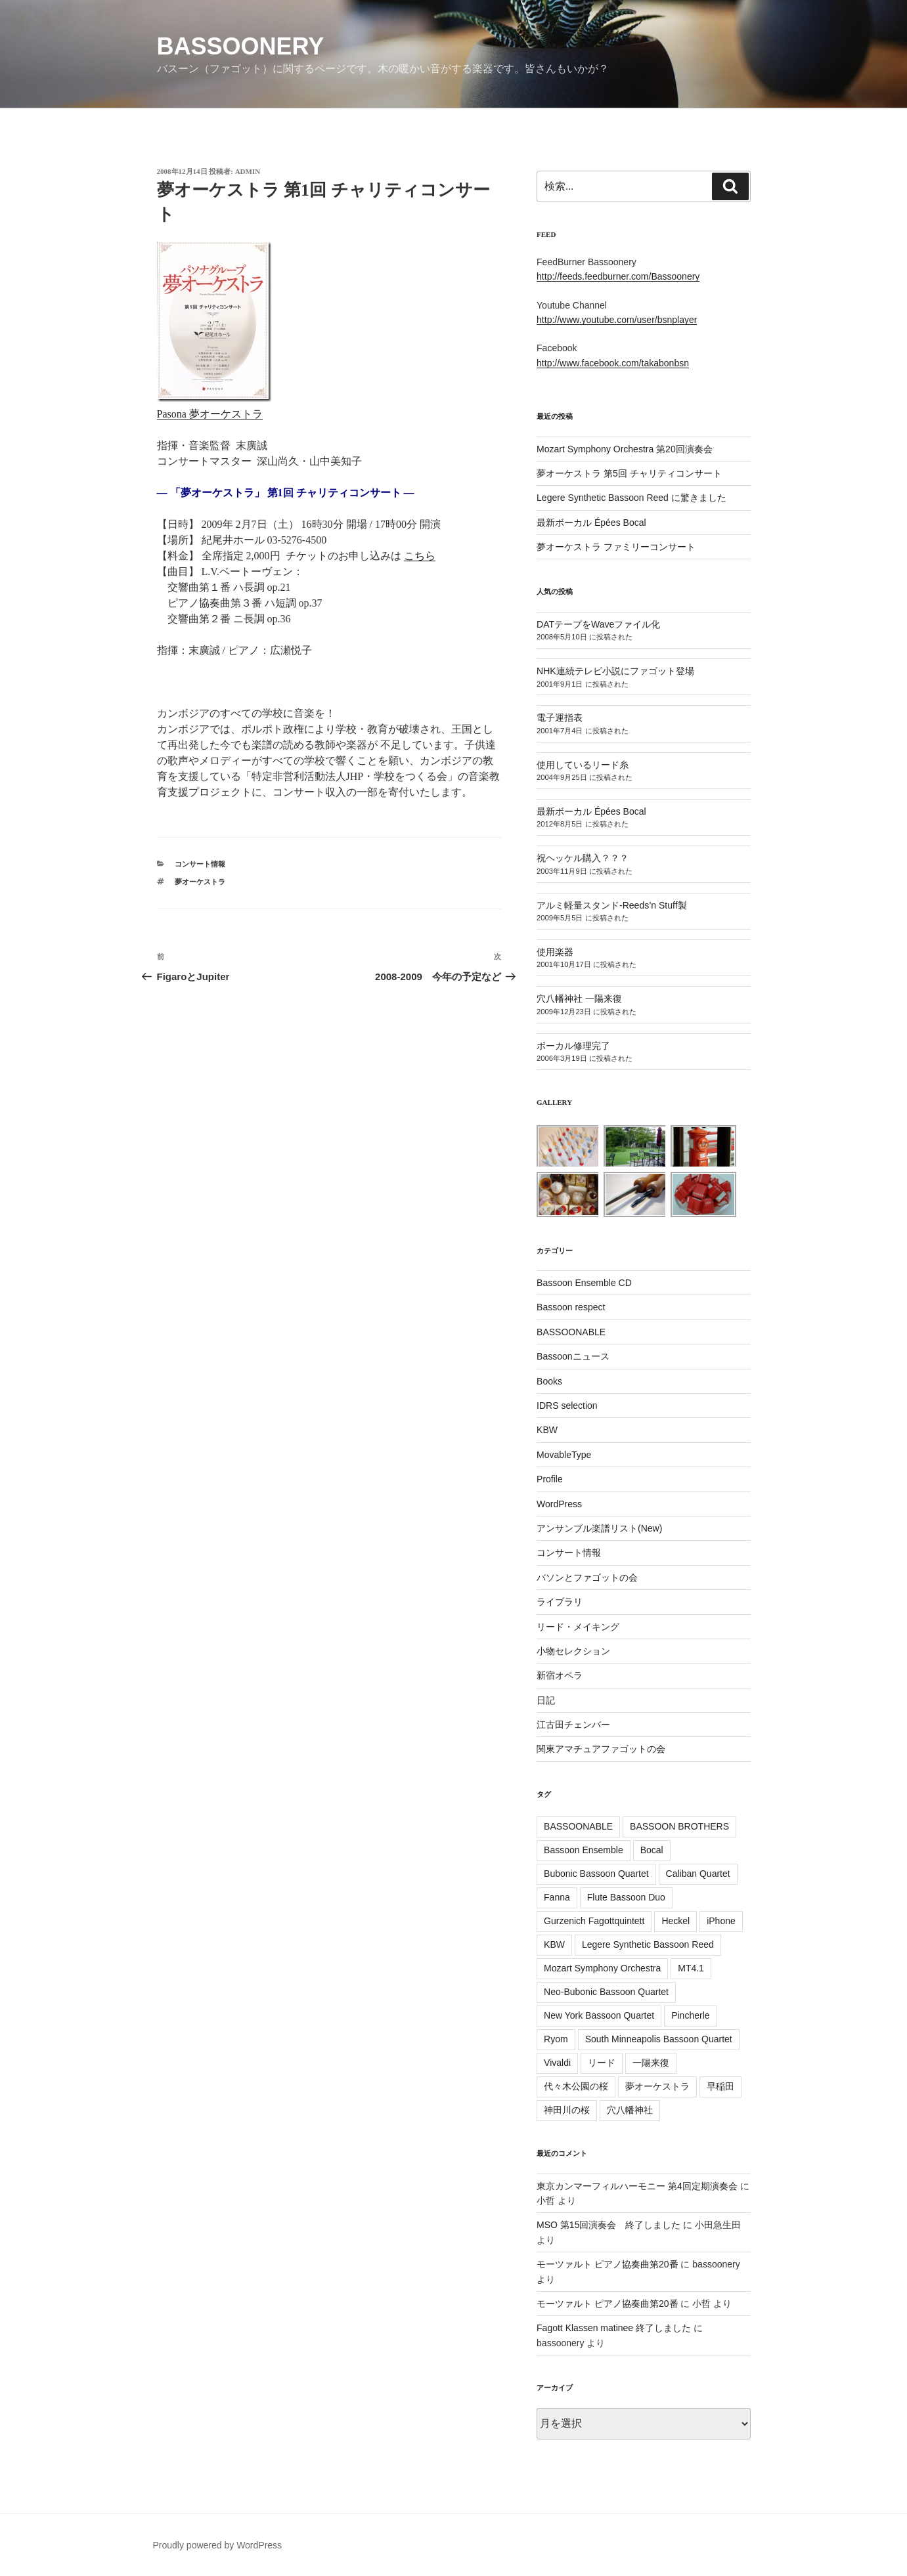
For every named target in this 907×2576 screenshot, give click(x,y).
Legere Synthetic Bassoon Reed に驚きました (631, 497)
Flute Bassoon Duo (626, 1897)
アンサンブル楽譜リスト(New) (599, 1528)
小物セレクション (573, 1651)
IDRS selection (567, 1405)
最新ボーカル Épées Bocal (591, 522)
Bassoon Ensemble (583, 1850)
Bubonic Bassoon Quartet (596, 1873)
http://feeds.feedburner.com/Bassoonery (618, 276)
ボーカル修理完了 (573, 1046)
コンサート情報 (200, 864)
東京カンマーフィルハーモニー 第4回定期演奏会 (637, 2186)
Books (549, 1381)
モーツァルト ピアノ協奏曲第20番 (607, 2264)
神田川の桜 (567, 2110)
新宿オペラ (560, 1675)
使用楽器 (555, 952)
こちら (419, 555)
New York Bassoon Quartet (599, 2015)
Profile (550, 1479)
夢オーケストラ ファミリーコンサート (616, 547)
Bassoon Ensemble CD (584, 1282)
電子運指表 (560, 717)
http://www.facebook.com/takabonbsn (613, 363)
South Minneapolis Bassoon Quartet (658, 2039)
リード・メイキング (578, 1626)
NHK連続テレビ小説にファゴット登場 (615, 671)
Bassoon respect (571, 1307)
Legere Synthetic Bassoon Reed (648, 1944)
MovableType (564, 1454)
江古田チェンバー (573, 1724)
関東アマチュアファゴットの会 (601, 1749)
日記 (546, 1700)
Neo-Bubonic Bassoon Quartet (606, 1991)
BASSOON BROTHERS (679, 1826)
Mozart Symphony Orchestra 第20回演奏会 (625, 449)
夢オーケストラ (200, 882)
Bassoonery (240, 46)
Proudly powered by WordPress (217, 2545)
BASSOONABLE (571, 1332)
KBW (547, 1430)
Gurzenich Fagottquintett (594, 1921)
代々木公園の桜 (576, 2086)
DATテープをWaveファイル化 (598, 624)
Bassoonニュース (573, 1356)
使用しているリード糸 (583, 765)
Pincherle (690, 2015)
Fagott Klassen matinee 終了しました (614, 2328)
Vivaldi (557, 2062)
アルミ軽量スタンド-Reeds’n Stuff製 (611, 905)
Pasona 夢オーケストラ (210, 413)
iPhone (721, 1921)
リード (601, 2062)
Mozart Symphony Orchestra (602, 1968)
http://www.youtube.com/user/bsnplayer (617, 319)
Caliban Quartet (698, 1873)
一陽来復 (650, 2062)
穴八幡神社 (630, 2110)
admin (248, 171)
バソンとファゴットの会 (587, 1577)
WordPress (559, 1504)
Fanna (557, 1897)
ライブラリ (560, 1602)
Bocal (651, 1850)
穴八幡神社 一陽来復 (579, 998)
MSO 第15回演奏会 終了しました (608, 2225)
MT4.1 (691, 1968)
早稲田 (720, 2086)
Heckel (675, 1921)
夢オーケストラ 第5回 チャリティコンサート (629, 473)
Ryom (556, 2039)
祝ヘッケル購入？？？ (583, 858)
